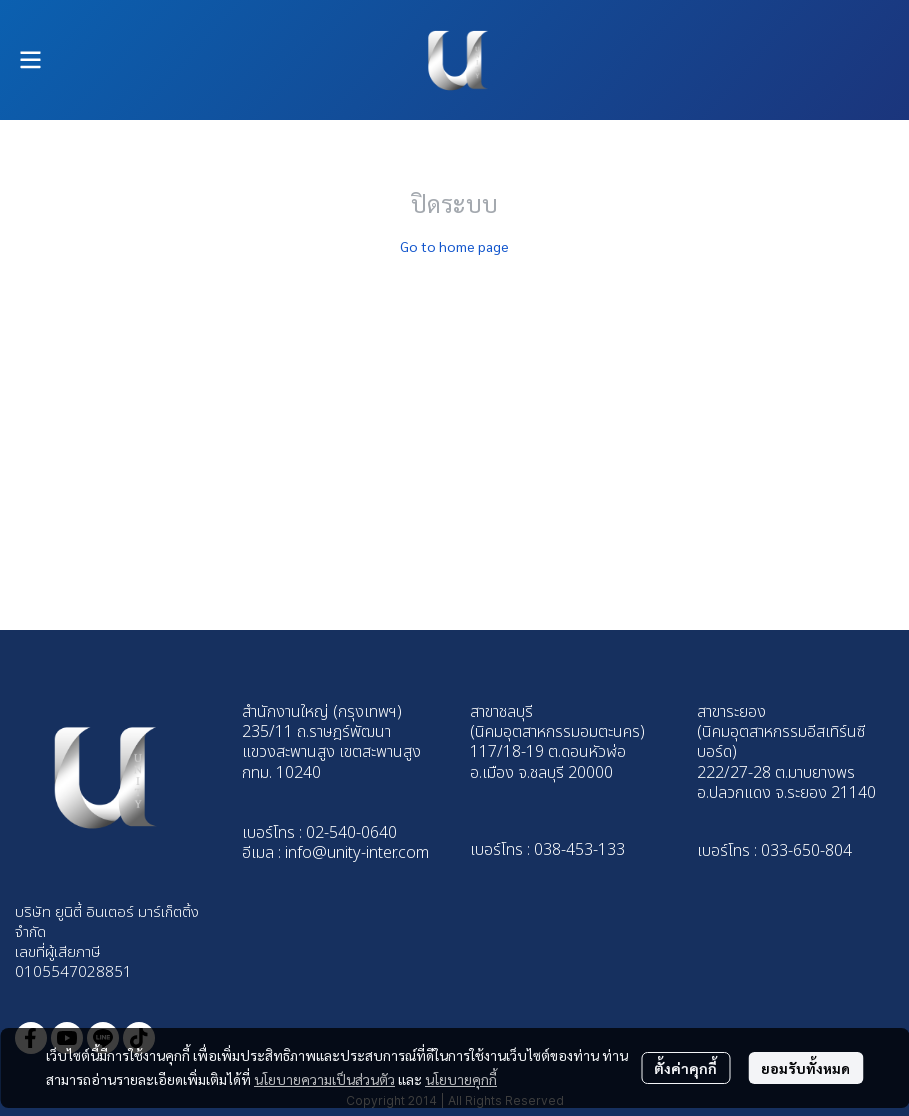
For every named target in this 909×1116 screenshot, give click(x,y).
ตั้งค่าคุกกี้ (685, 1068)
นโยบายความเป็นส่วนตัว (324, 1079)
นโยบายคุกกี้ (461, 1079)
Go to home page (454, 246)
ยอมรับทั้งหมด (805, 1068)
